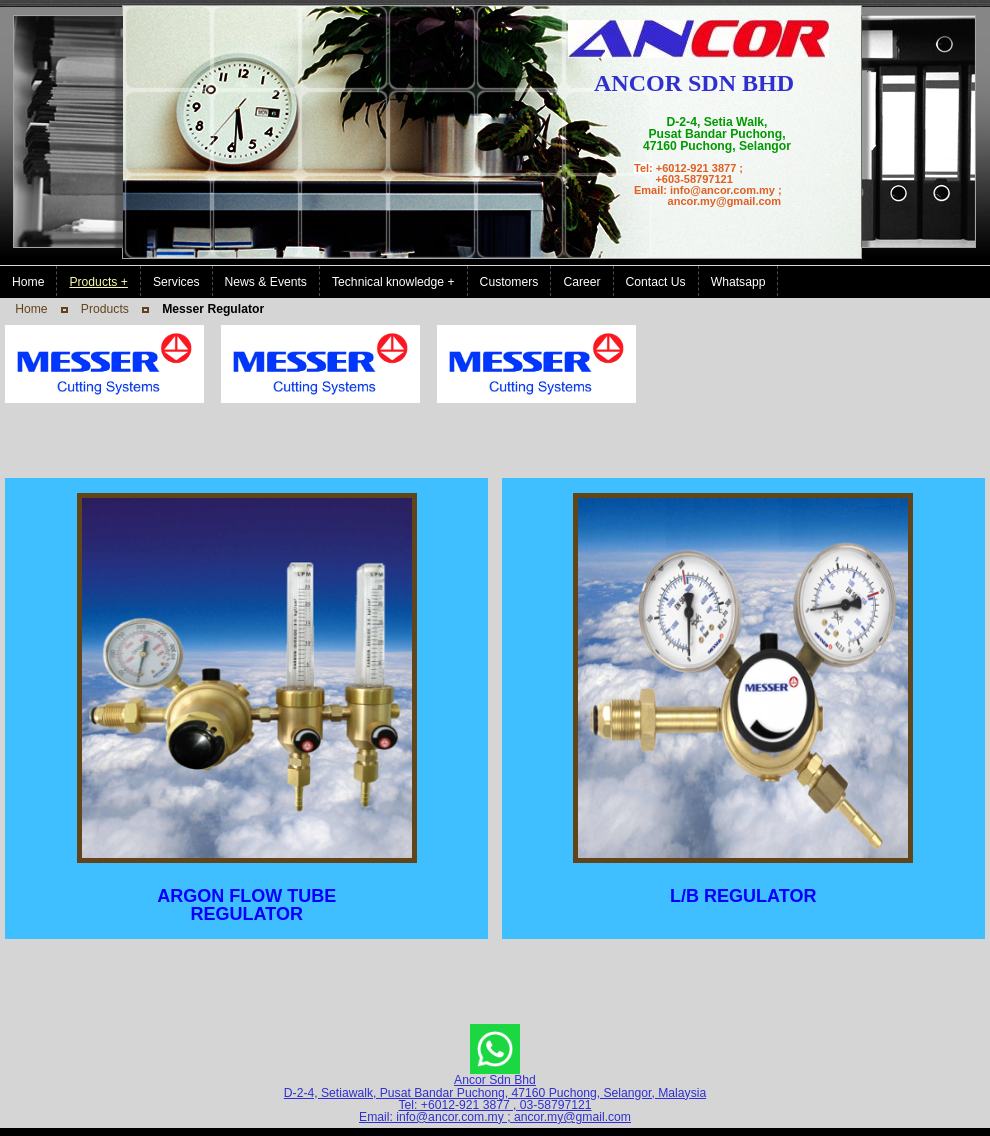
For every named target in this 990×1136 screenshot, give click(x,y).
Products (105, 309)
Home (31, 309)
